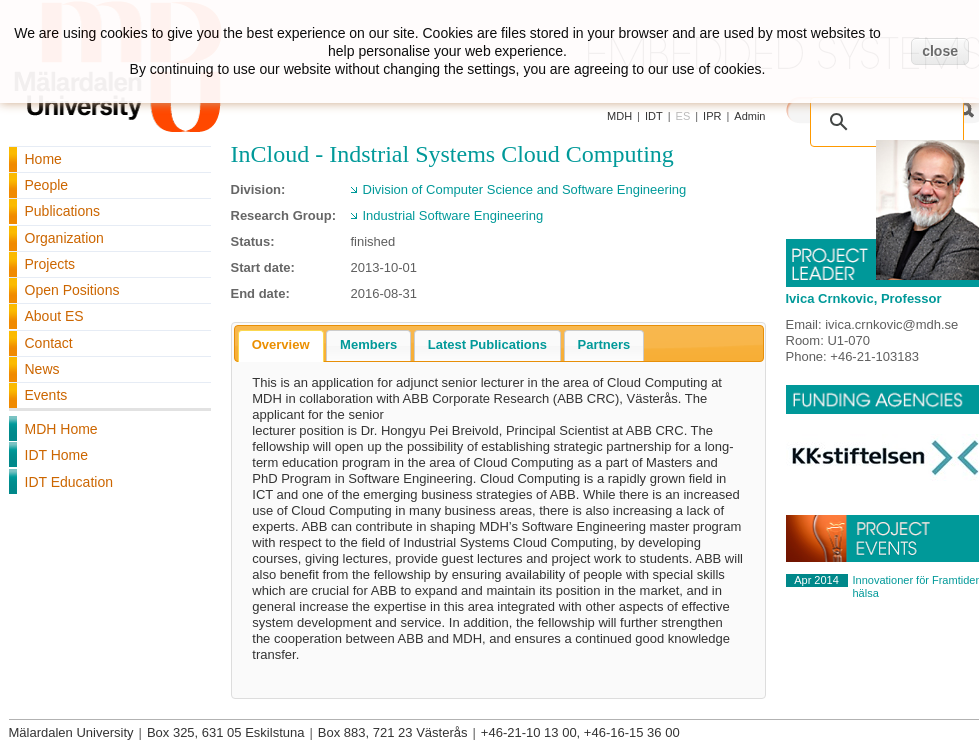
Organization (64, 238)
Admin (749, 116)
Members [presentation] (368, 344)
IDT (654, 116)
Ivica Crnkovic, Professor (864, 298)
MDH (619, 116)
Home (43, 159)
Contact (49, 343)
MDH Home (61, 429)
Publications (63, 211)
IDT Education (69, 482)
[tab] (281, 346)
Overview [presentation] (281, 344)
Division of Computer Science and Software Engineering (525, 189)
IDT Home (57, 455)
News (42, 369)
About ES (54, 316)
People (47, 185)
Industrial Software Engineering (453, 215)
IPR (712, 116)
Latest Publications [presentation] (487, 344)
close (940, 51)
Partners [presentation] (604, 344)
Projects (50, 264)
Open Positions (72, 290)
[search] (891, 112)
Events (46, 395)
